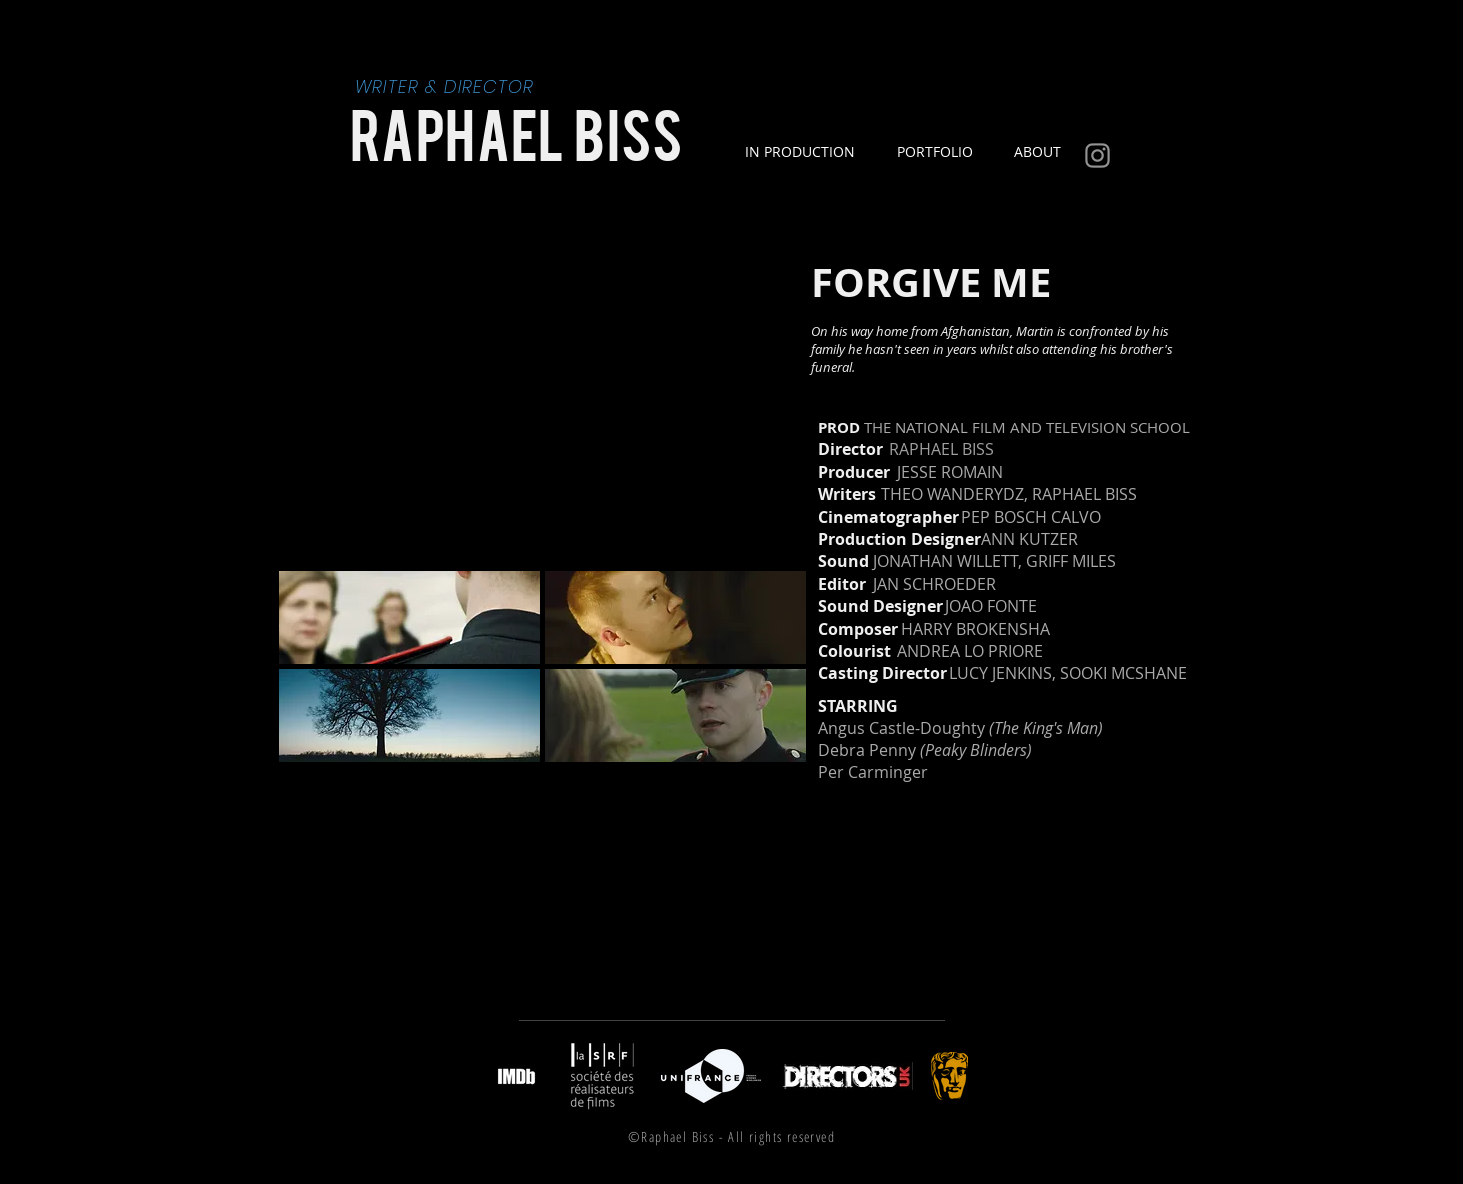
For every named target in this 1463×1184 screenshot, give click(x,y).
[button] (409, 617)
